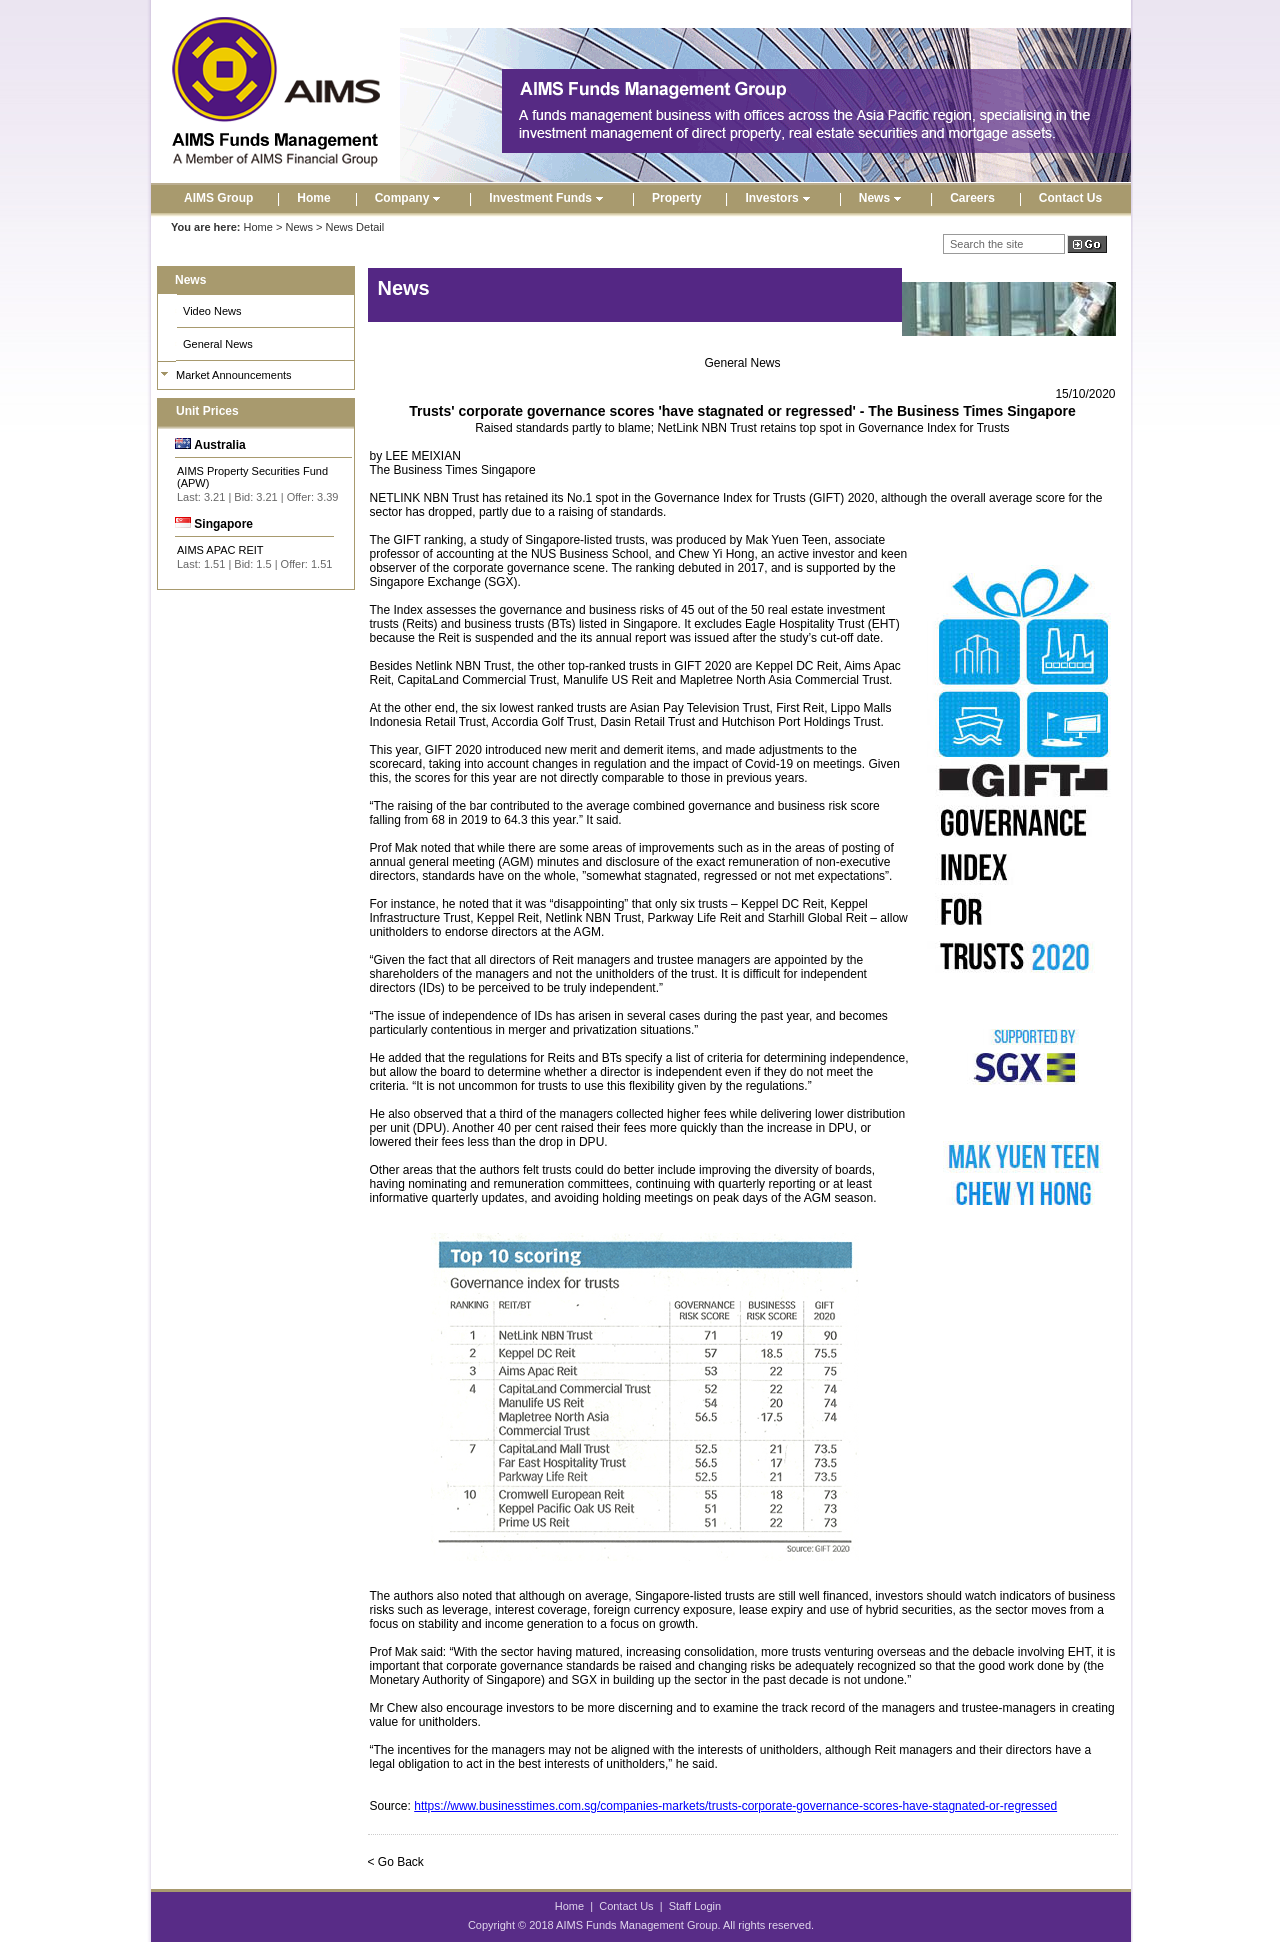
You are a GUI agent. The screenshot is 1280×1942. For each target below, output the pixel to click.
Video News (212, 311)
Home (313, 198)
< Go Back (396, 1862)
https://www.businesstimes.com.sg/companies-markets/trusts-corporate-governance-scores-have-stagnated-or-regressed (735, 1806)
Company (410, 198)
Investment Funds (548, 198)
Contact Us (1070, 198)
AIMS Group (218, 198)
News (882, 198)
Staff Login (695, 1906)
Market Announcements (234, 375)
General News (218, 344)
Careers (972, 198)
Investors (779, 198)
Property (676, 198)
